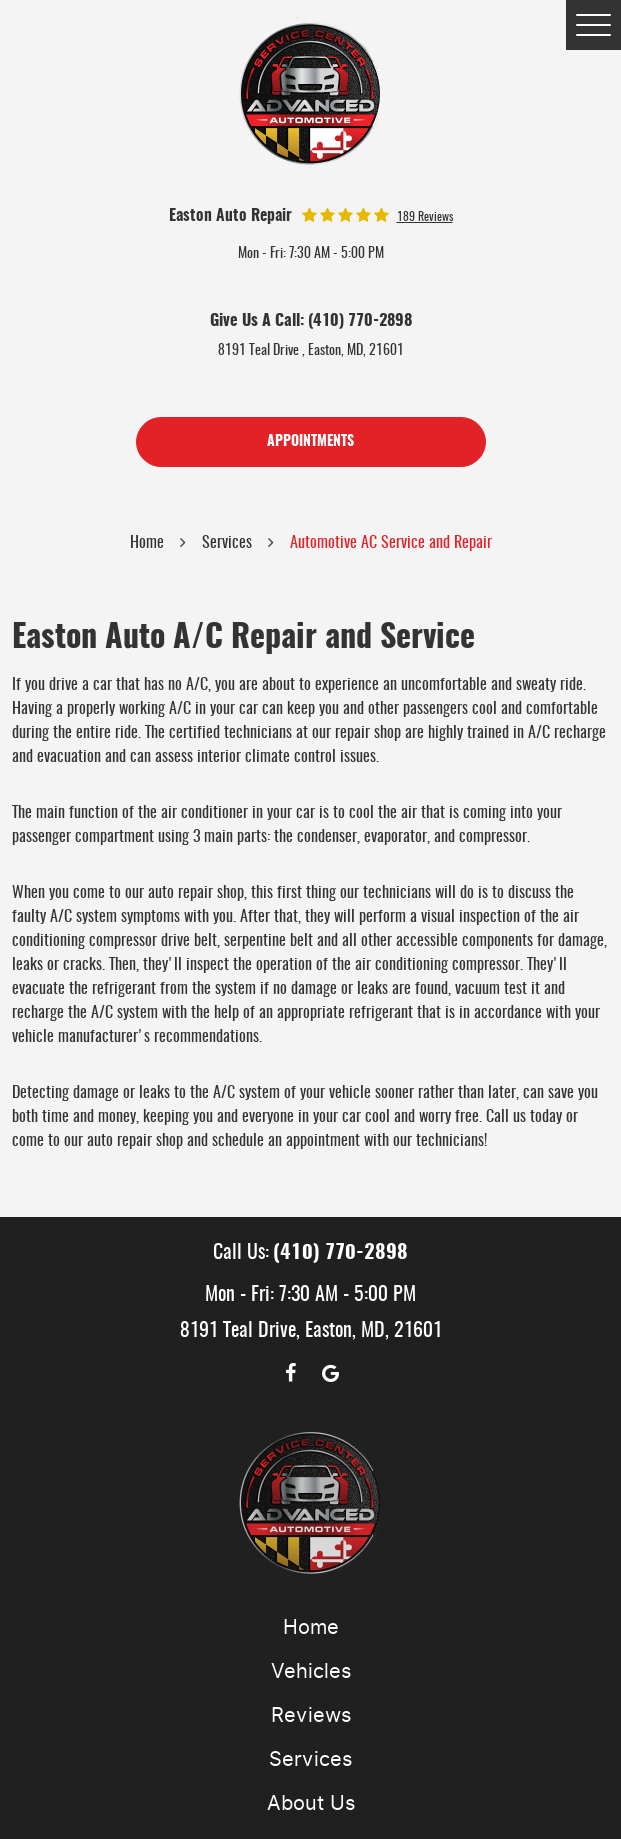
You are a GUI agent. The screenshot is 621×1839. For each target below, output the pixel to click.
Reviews (311, 1715)
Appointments (310, 442)
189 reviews (425, 217)
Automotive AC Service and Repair (391, 543)
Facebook (291, 1373)
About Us (311, 1803)
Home (147, 543)
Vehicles (311, 1671)
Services (227, 543)
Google (331, 1373)
